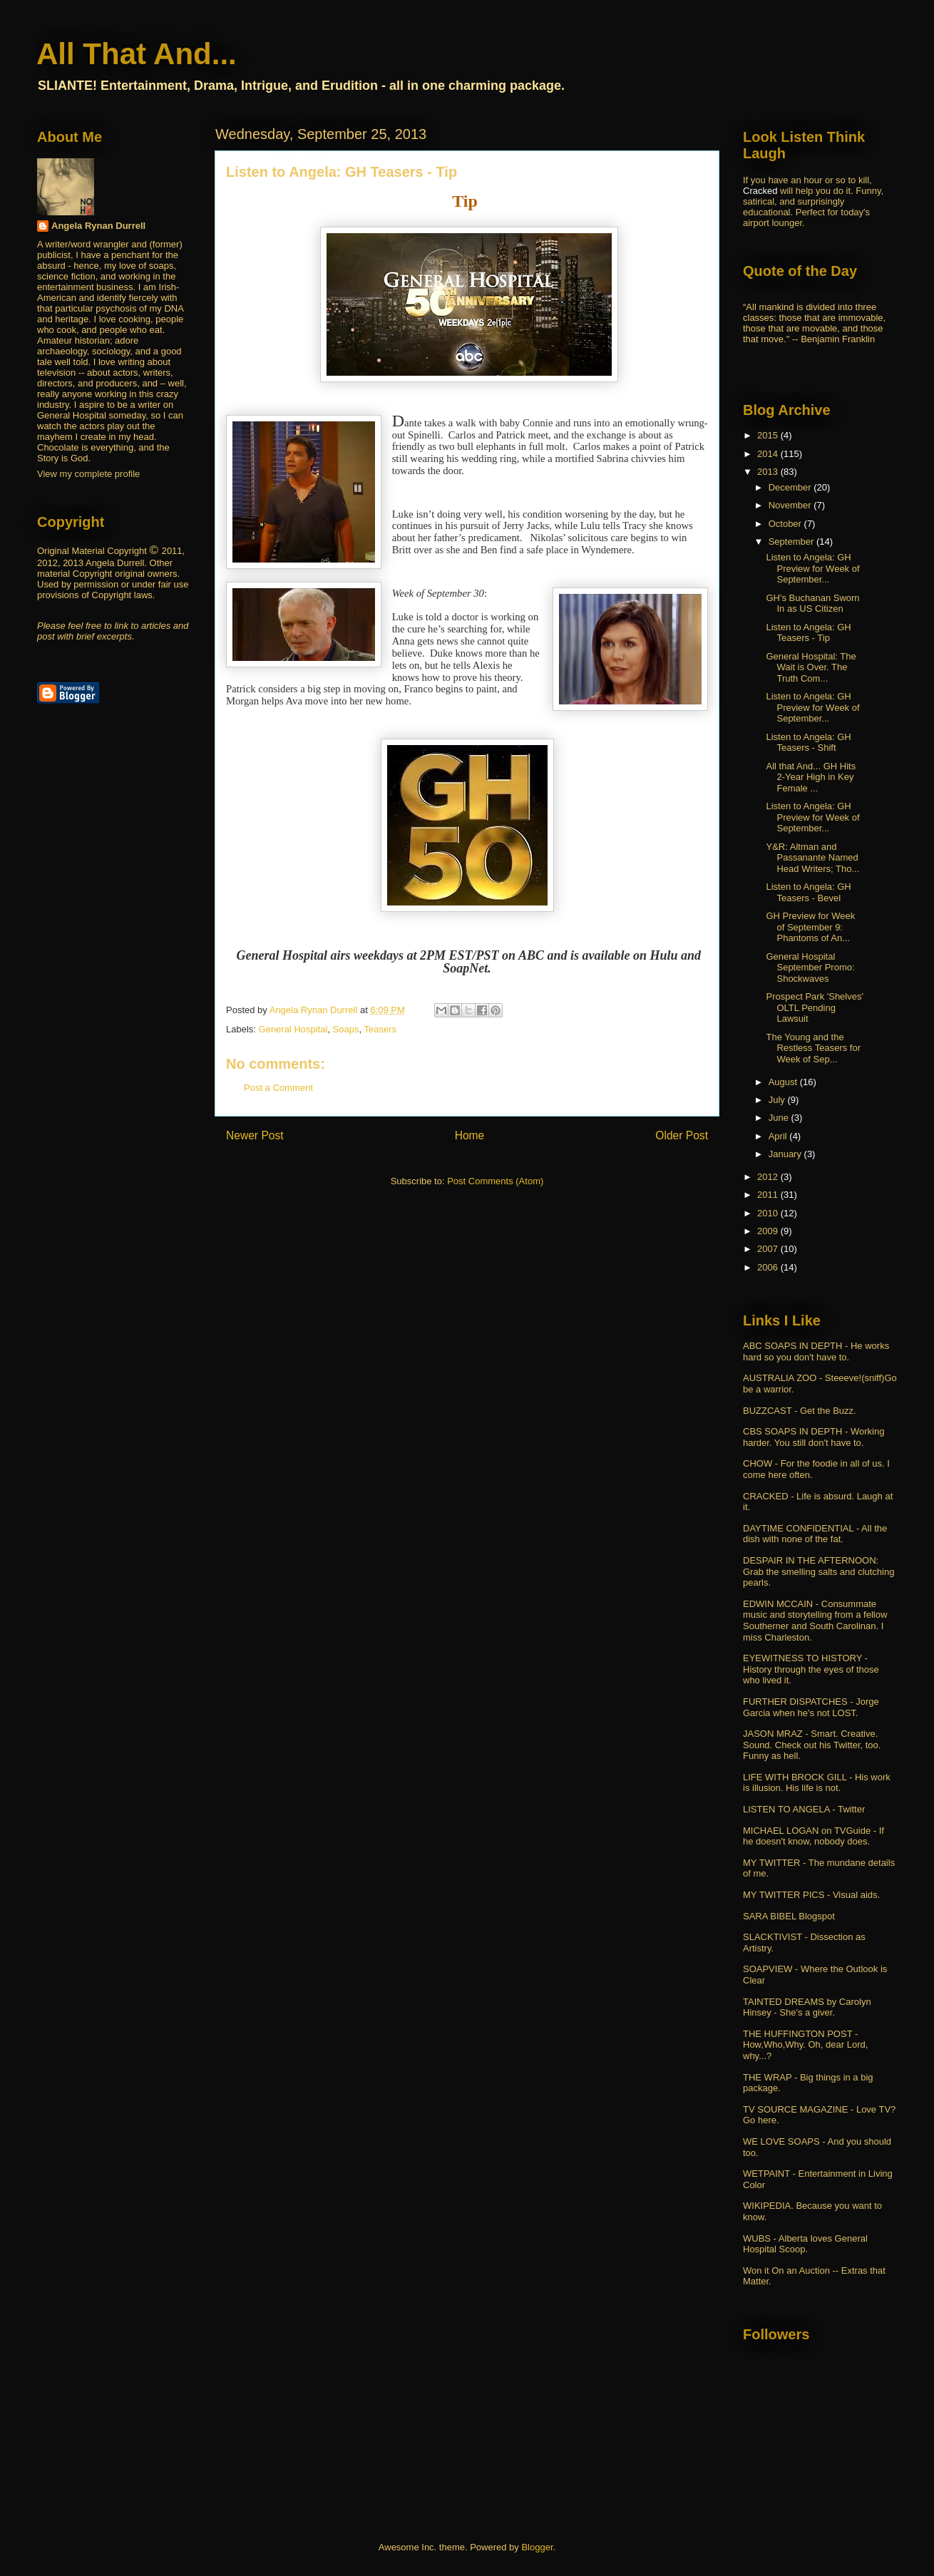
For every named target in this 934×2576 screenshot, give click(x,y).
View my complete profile (88, 473)
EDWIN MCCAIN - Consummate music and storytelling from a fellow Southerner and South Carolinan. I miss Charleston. (815, 1621)
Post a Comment (278, 1087)
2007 (769, 1248)
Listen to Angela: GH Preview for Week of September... (812, 568)
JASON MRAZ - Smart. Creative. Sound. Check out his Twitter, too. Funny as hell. (812, 1744)
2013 (769, 471)
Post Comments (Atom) (495, 1181)
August (784, 1082)
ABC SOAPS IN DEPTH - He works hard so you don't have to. (816, 1351)
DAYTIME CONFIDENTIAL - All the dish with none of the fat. (815, 1534)
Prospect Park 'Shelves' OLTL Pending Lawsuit (814, 1007)
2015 (769, 435)
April (779, 1136)
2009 (769, 1231)
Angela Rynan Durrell (98, 225)
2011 (769, 1194)
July (778, 1099)
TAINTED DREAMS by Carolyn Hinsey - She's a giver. (807, 2007)
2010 (769, 1213)
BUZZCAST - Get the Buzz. (799, 1410)
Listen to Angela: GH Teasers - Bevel (808, 892)
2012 (769, 1176)
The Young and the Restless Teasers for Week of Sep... (813, 1048)
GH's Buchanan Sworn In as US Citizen (812, 603)
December (791, 487)
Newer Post (255, 1135)
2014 (769, 453)
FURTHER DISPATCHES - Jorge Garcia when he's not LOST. (811, 1707)
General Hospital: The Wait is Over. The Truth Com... (811, 667)
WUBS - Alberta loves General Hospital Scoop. (805, 2244)
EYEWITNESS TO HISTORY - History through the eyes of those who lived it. (811, 1669)
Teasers (380, 1029)
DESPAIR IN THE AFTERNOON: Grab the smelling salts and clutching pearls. (818, 1571)
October (786, 523)
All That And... (136, 54)
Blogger (537, 2547)
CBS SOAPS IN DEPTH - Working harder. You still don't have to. (813, 1437)
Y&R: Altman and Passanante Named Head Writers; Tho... (812, 857)
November (791, 505)
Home (470, 1135)
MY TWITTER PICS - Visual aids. (811, 1894)
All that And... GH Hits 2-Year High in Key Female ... (811, 777)
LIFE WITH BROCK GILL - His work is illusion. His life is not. (817, 1783)
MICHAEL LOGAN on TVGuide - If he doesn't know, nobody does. (813, 1836)
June (780, 1117)
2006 (769, 1267)
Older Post (681, 1135)
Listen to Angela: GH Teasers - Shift (808, 743)
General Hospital (293, 1029)
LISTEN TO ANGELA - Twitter (804, 1809)
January (786, 1154)
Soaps (346, 1029)
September (792, 541)
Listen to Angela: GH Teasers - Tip (808, 633)
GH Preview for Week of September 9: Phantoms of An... (810, 926)
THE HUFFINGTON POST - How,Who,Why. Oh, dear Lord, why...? (805, 2044)
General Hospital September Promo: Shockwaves (810, 967)
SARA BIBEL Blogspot (789, 1916)
